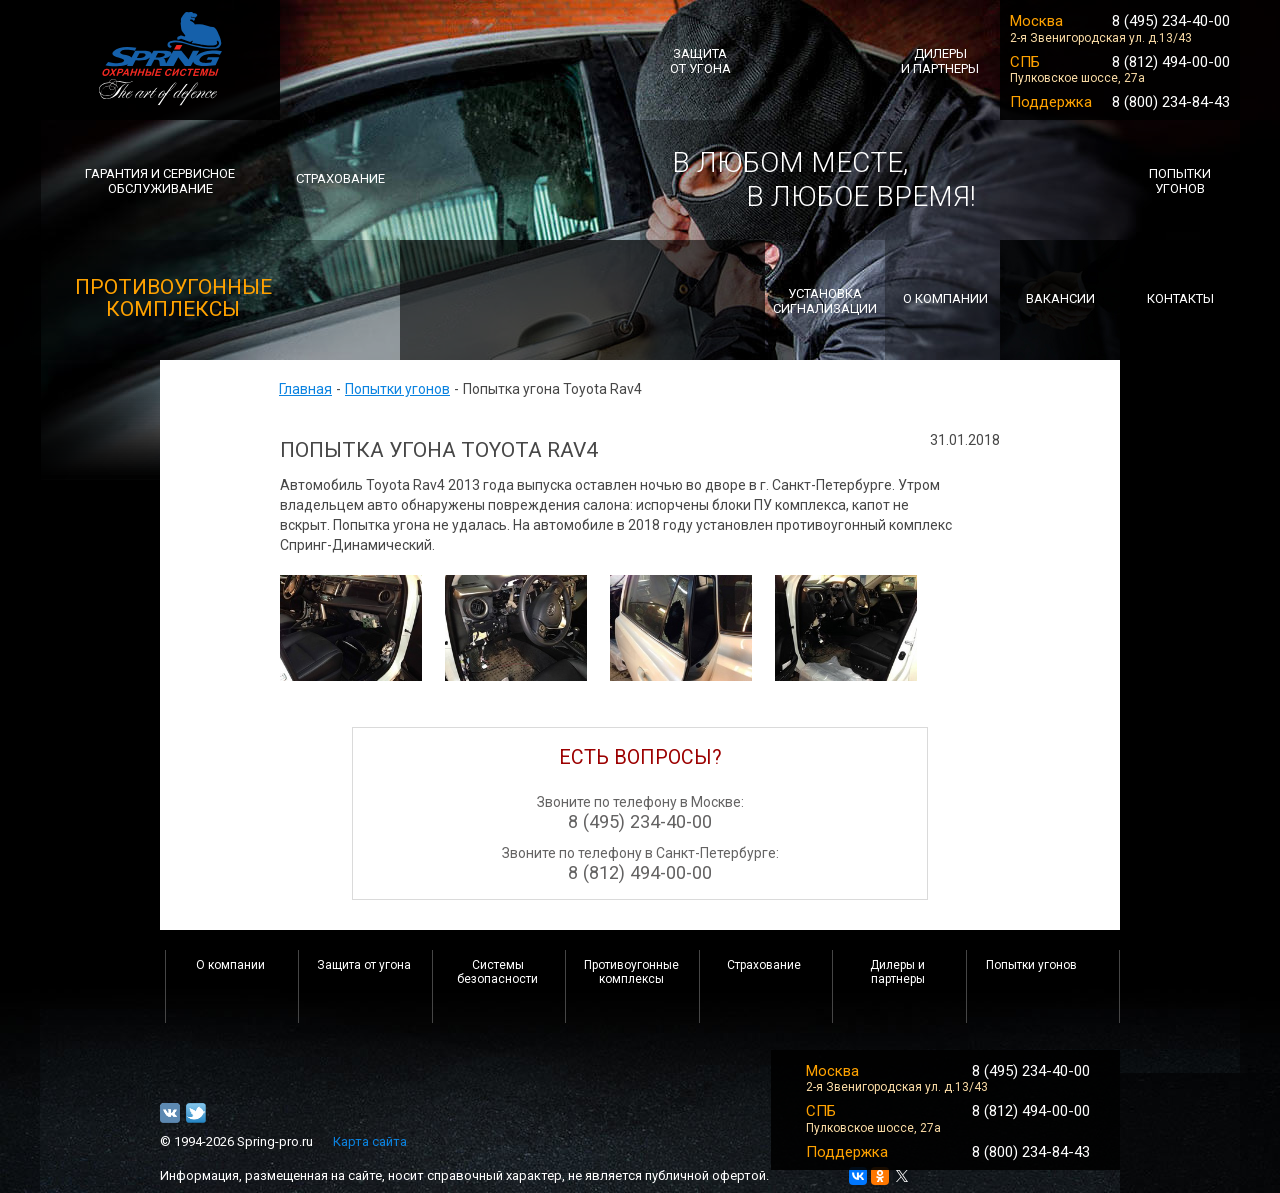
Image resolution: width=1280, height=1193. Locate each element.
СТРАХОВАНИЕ (340, 178)
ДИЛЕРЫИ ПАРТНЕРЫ (940, 61)
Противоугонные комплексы (631, 972)
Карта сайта (370, 1141)
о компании (945, 298)
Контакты (1180, 298)
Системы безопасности (497, 972)
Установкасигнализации (825, 301)
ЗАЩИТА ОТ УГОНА (700, 61)
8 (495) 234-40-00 (1171, 21)
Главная (305, 389)
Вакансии (1060, 298)
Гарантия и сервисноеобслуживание (160, 181)
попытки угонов (1180, 181)
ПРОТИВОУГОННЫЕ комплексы (173, 298)
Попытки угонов (397, 389)
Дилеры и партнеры (897, 972)
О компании (230, 965)
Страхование (764, 965)
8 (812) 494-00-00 (1171, 62)
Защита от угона (364, 965)
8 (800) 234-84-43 (1171, 102)
